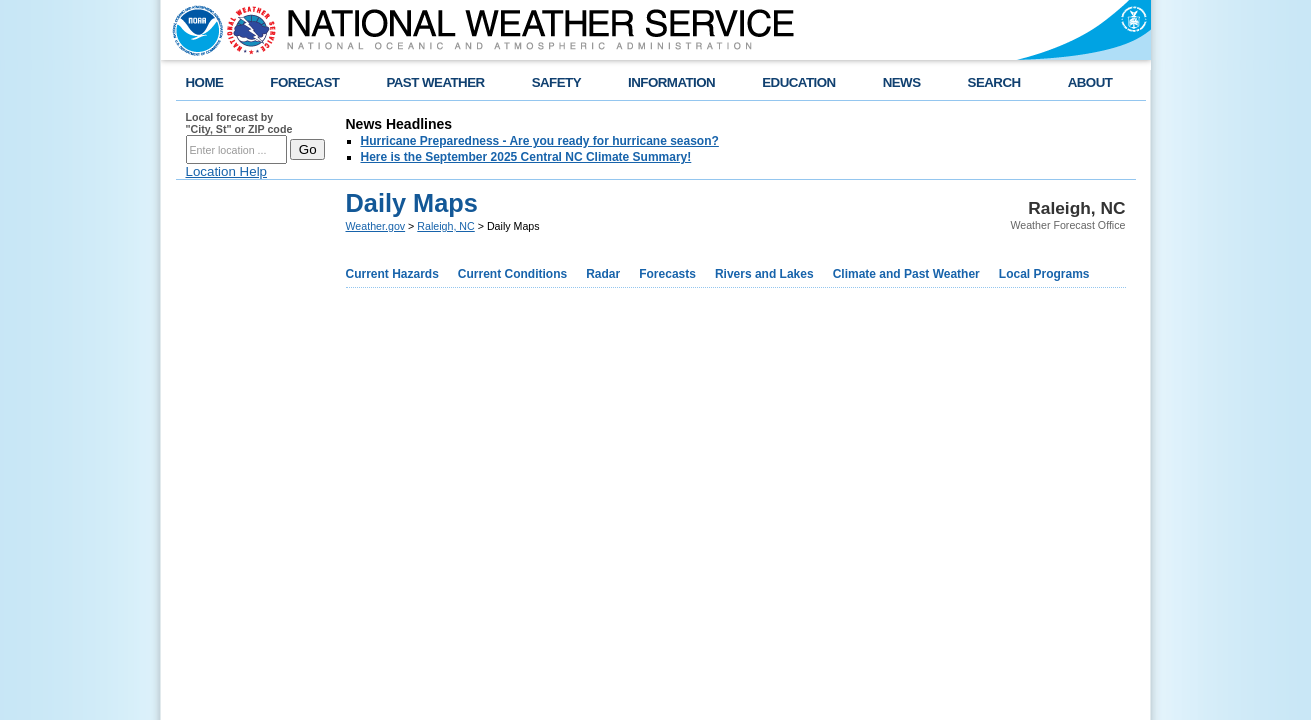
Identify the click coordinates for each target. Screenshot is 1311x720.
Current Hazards (392, 274)
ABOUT (1090, 82)
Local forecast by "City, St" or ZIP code (239, 123)
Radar (603, 274)
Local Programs (1044, 274)
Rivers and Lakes (764, 274)
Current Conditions (512, 274)
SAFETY (556, 82)
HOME (205, 82)
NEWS (902, 82)
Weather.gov (376, 226)
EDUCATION (798, 82)
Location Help (227, 171)
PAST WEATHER (435, 82)
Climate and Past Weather (906, 274)
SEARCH (994, 82)
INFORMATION (671, 82)
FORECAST (304, 82)
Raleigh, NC (445, 226)
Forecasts (667, 274)
